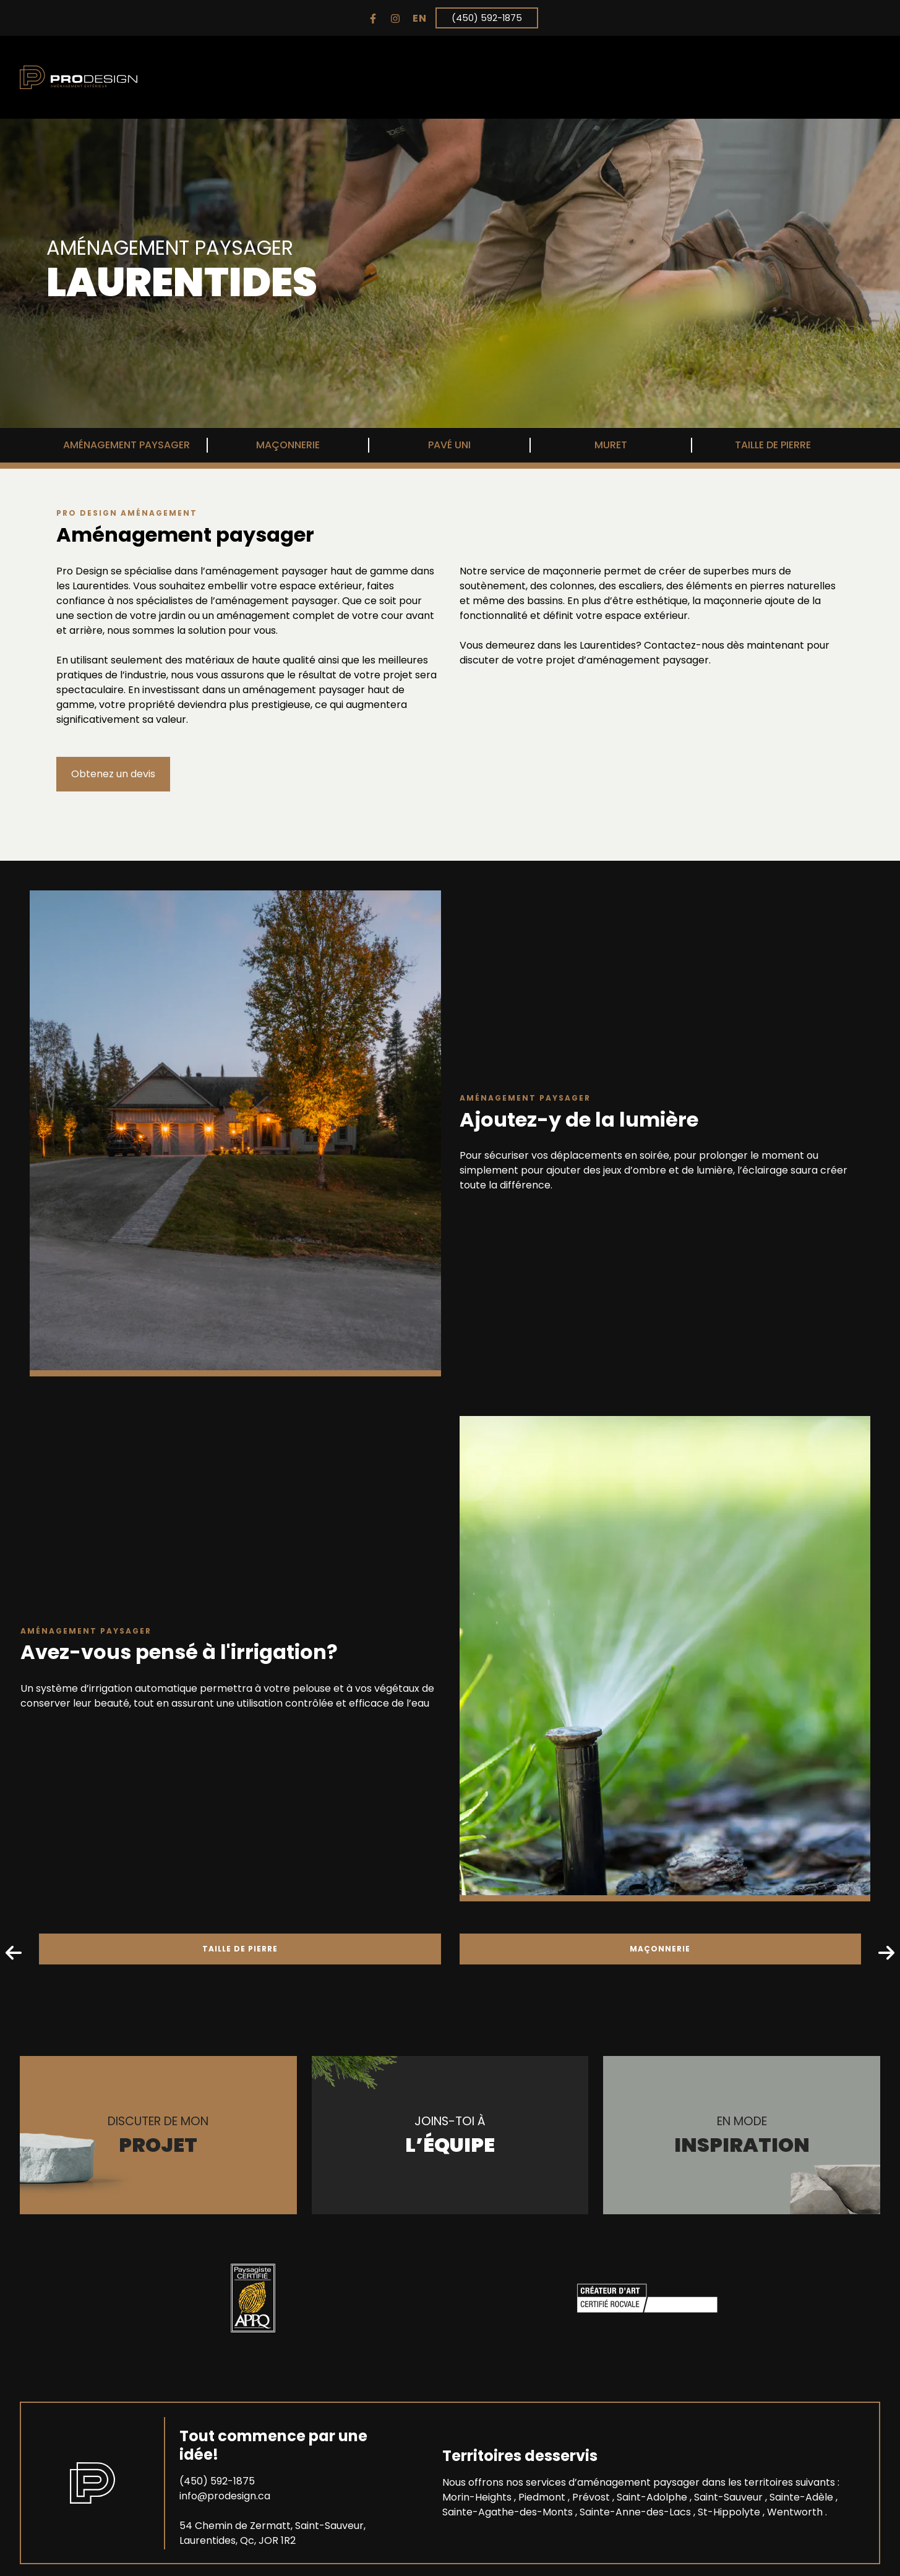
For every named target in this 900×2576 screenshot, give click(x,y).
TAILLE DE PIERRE (773, 445)
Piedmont (543, 2496)
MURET (610, 445)
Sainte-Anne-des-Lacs (636, 2511)
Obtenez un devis (113, 774)
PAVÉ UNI (449, 445)
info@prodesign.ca (224, 2495)
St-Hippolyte (730, 2511)
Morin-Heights (478, 2496)
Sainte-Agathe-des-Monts (508, 2511)
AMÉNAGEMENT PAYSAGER (126, 445)
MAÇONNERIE (288, 445)
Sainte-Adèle (802, 2496)
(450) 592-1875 (487, 18)
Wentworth (796, 2511)
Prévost (592, 2496)
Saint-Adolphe (653, 2496)
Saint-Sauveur (729, 2496)
